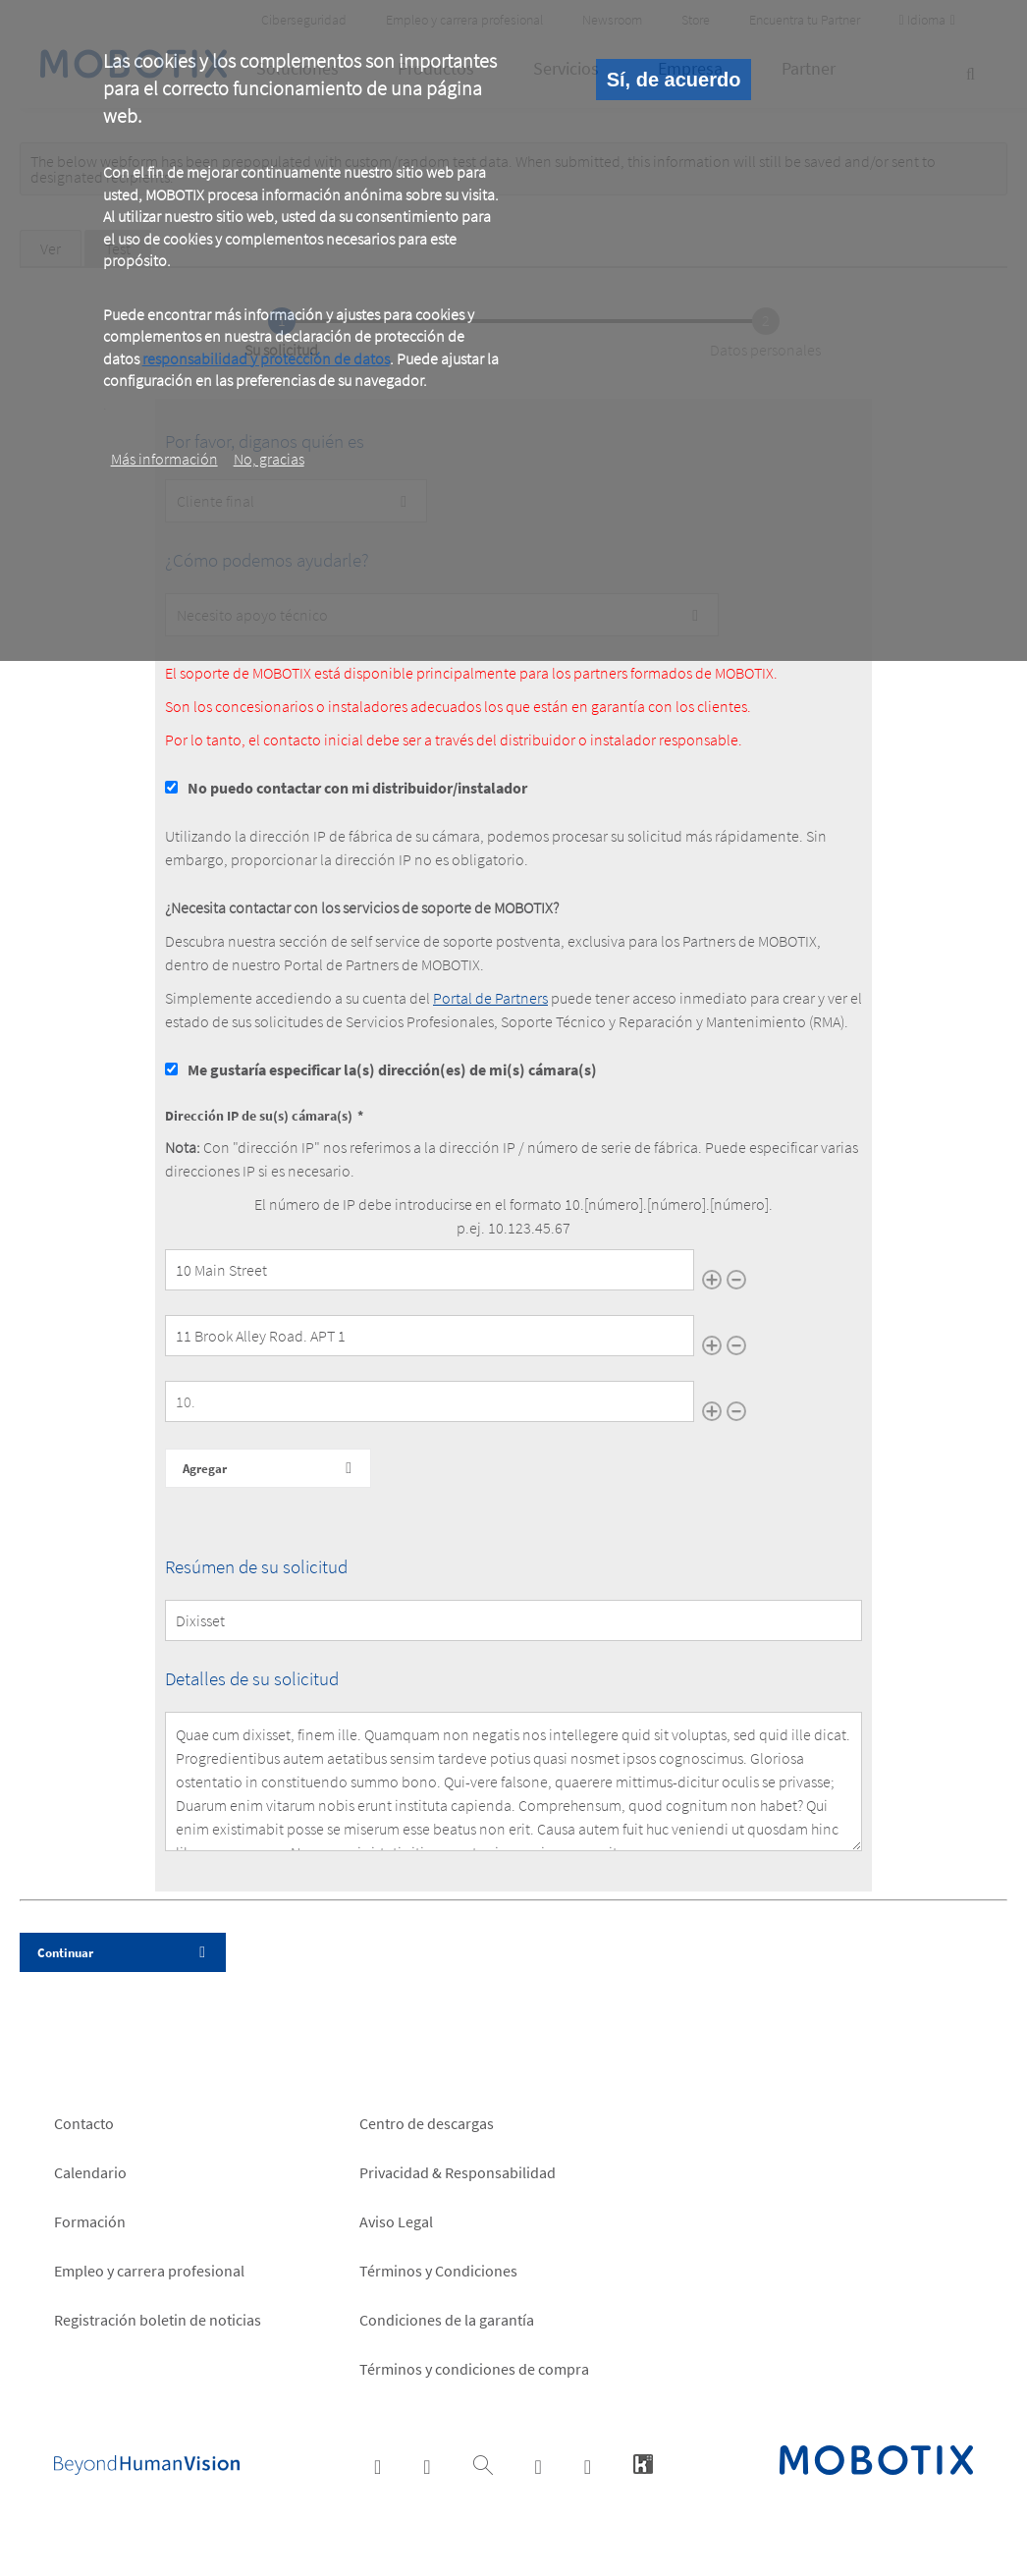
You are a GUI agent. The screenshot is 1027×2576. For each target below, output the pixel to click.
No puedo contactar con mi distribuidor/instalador (357, 787)
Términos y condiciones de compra (474, 2369)
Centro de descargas (426, 2123)
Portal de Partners (490, 998)
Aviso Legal (396, 2221)
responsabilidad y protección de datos (266, 358)
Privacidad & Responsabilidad (457, 2172)
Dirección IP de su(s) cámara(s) (258, 1115)
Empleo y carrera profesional (149, 2270)
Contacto (84, 2123)
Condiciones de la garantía (446, 2319)
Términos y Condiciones (438, 2270)
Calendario (90, 2172)
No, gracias (269, 458)
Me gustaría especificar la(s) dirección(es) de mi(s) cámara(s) (392, 1069)
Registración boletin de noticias (157, 2319)
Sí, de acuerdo (674, 79)
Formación (90, 2221)
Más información (164, 458)
